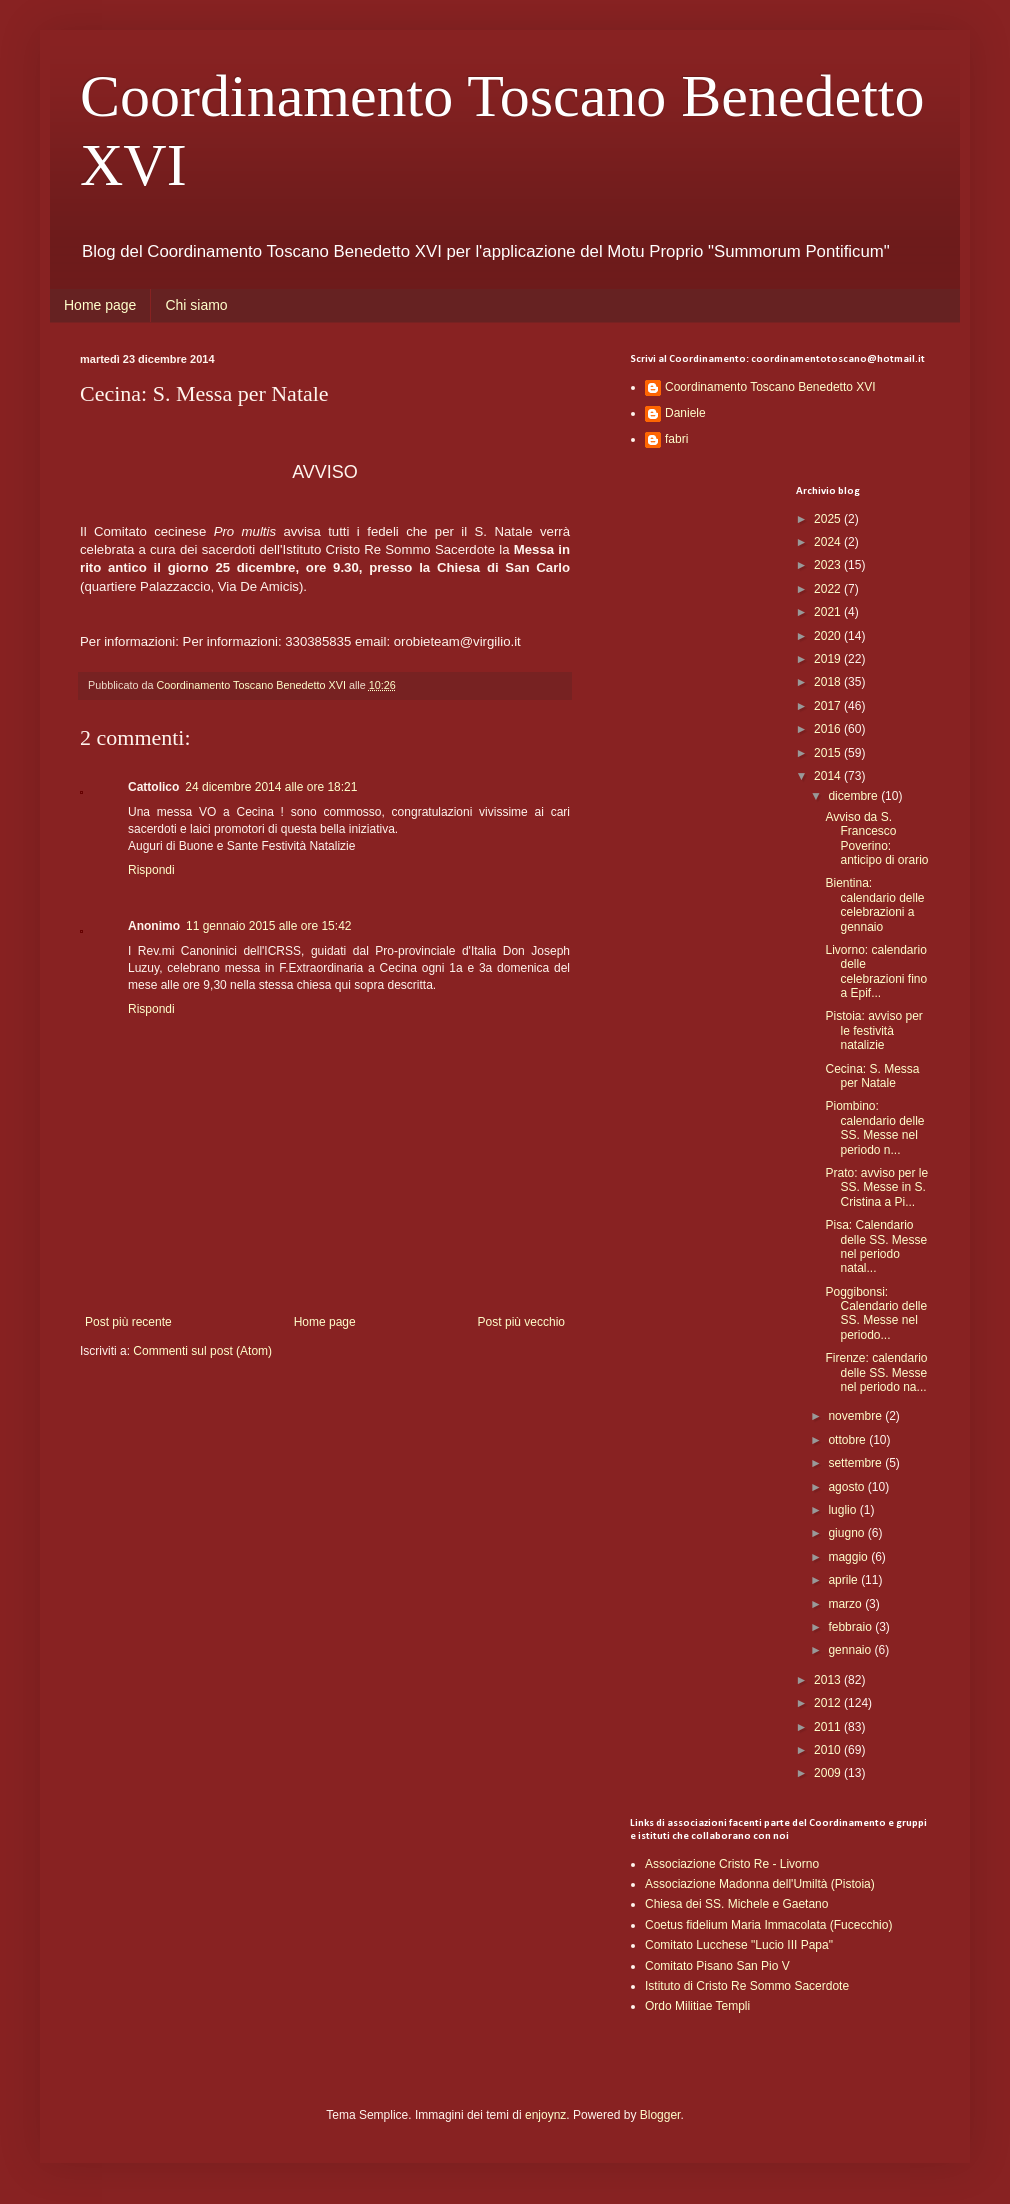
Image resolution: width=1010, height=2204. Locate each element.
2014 (829, 776)
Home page (100, 305)
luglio (843, 1510)
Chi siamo (196, 305)
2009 (829, 1773)
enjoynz (545, 2115)
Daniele (685, 413)
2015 (829, 753)
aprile (844, 1580)
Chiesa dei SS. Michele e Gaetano (736, 1904)
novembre (856, 1416)
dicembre (854, 796)
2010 (829, 1750)
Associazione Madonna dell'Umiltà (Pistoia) (760, 1884)
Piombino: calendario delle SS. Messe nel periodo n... (874, 1127)
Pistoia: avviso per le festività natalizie (873, 1030)
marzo (846, 1604)
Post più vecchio (521, 1322)
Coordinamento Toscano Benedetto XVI (770, 387)
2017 (829, 706)
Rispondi (151, 870)
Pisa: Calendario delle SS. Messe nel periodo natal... (876, 1246)
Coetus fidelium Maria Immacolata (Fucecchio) (768, 1925)
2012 (829, 1703)
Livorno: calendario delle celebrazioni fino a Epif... (876, 971)
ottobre (848, 1440)
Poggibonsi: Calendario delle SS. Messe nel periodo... (876, 1313)
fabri (676, 439)
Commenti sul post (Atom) (202, 1351)
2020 (829, 636)
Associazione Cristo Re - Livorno (732, 1864)
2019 (829, 659)
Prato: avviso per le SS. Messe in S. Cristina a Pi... (876, 1187)
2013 (829, 1680)
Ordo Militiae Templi (697, 2006)
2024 (829, 542)
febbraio (851, 1627)
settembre (856, 1463)
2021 (829, 612)
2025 (829, 519)
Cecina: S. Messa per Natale (872, 1076)
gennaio (851, 1650)
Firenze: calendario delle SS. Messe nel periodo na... (876, 1372)
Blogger (660, 2115)
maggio (849, 1557)
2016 (829, 729)
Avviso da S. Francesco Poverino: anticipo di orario (876, 838)
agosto (847, 1487)
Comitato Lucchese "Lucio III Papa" (739, 1945)
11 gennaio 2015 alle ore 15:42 (268, 926)
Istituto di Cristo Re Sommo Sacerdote (747, 1986)
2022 (829, 589)
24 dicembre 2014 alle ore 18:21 (271, 787)
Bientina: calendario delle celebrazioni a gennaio (874, 904)
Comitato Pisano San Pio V (717, 1966)
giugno (847, 1533)
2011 (829, 1727)
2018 (829, 682)
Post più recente (128, 1322)
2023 (829, 565)
